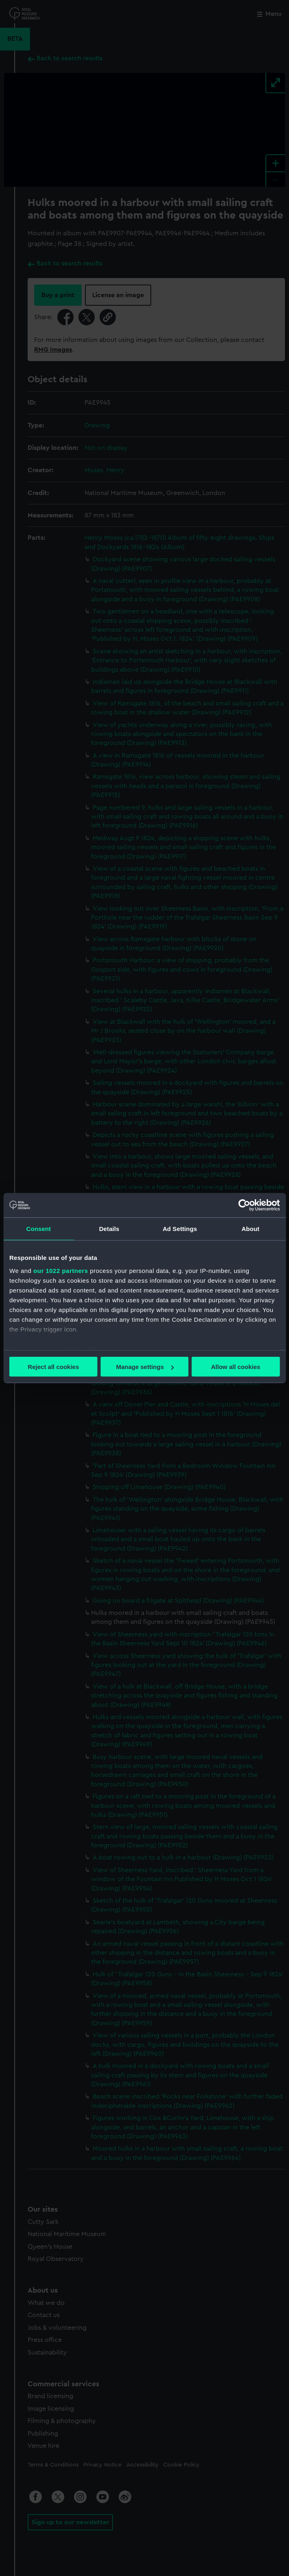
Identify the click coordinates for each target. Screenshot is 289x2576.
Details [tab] (109, 1228)
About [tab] (250, 1228)
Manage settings (145, 1366)
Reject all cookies (53, 1366)
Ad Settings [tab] (180, 1228)
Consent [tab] (38, 1228)
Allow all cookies (235, 1366)
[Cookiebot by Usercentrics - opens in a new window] (244, 1205)
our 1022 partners (60, 1270)
